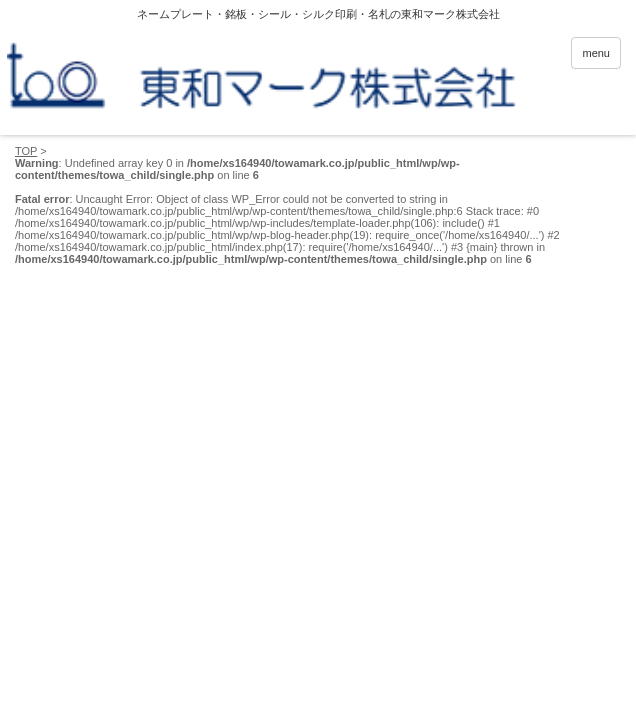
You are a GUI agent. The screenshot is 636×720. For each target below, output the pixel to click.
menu (596, 53)
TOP (26, 151)
